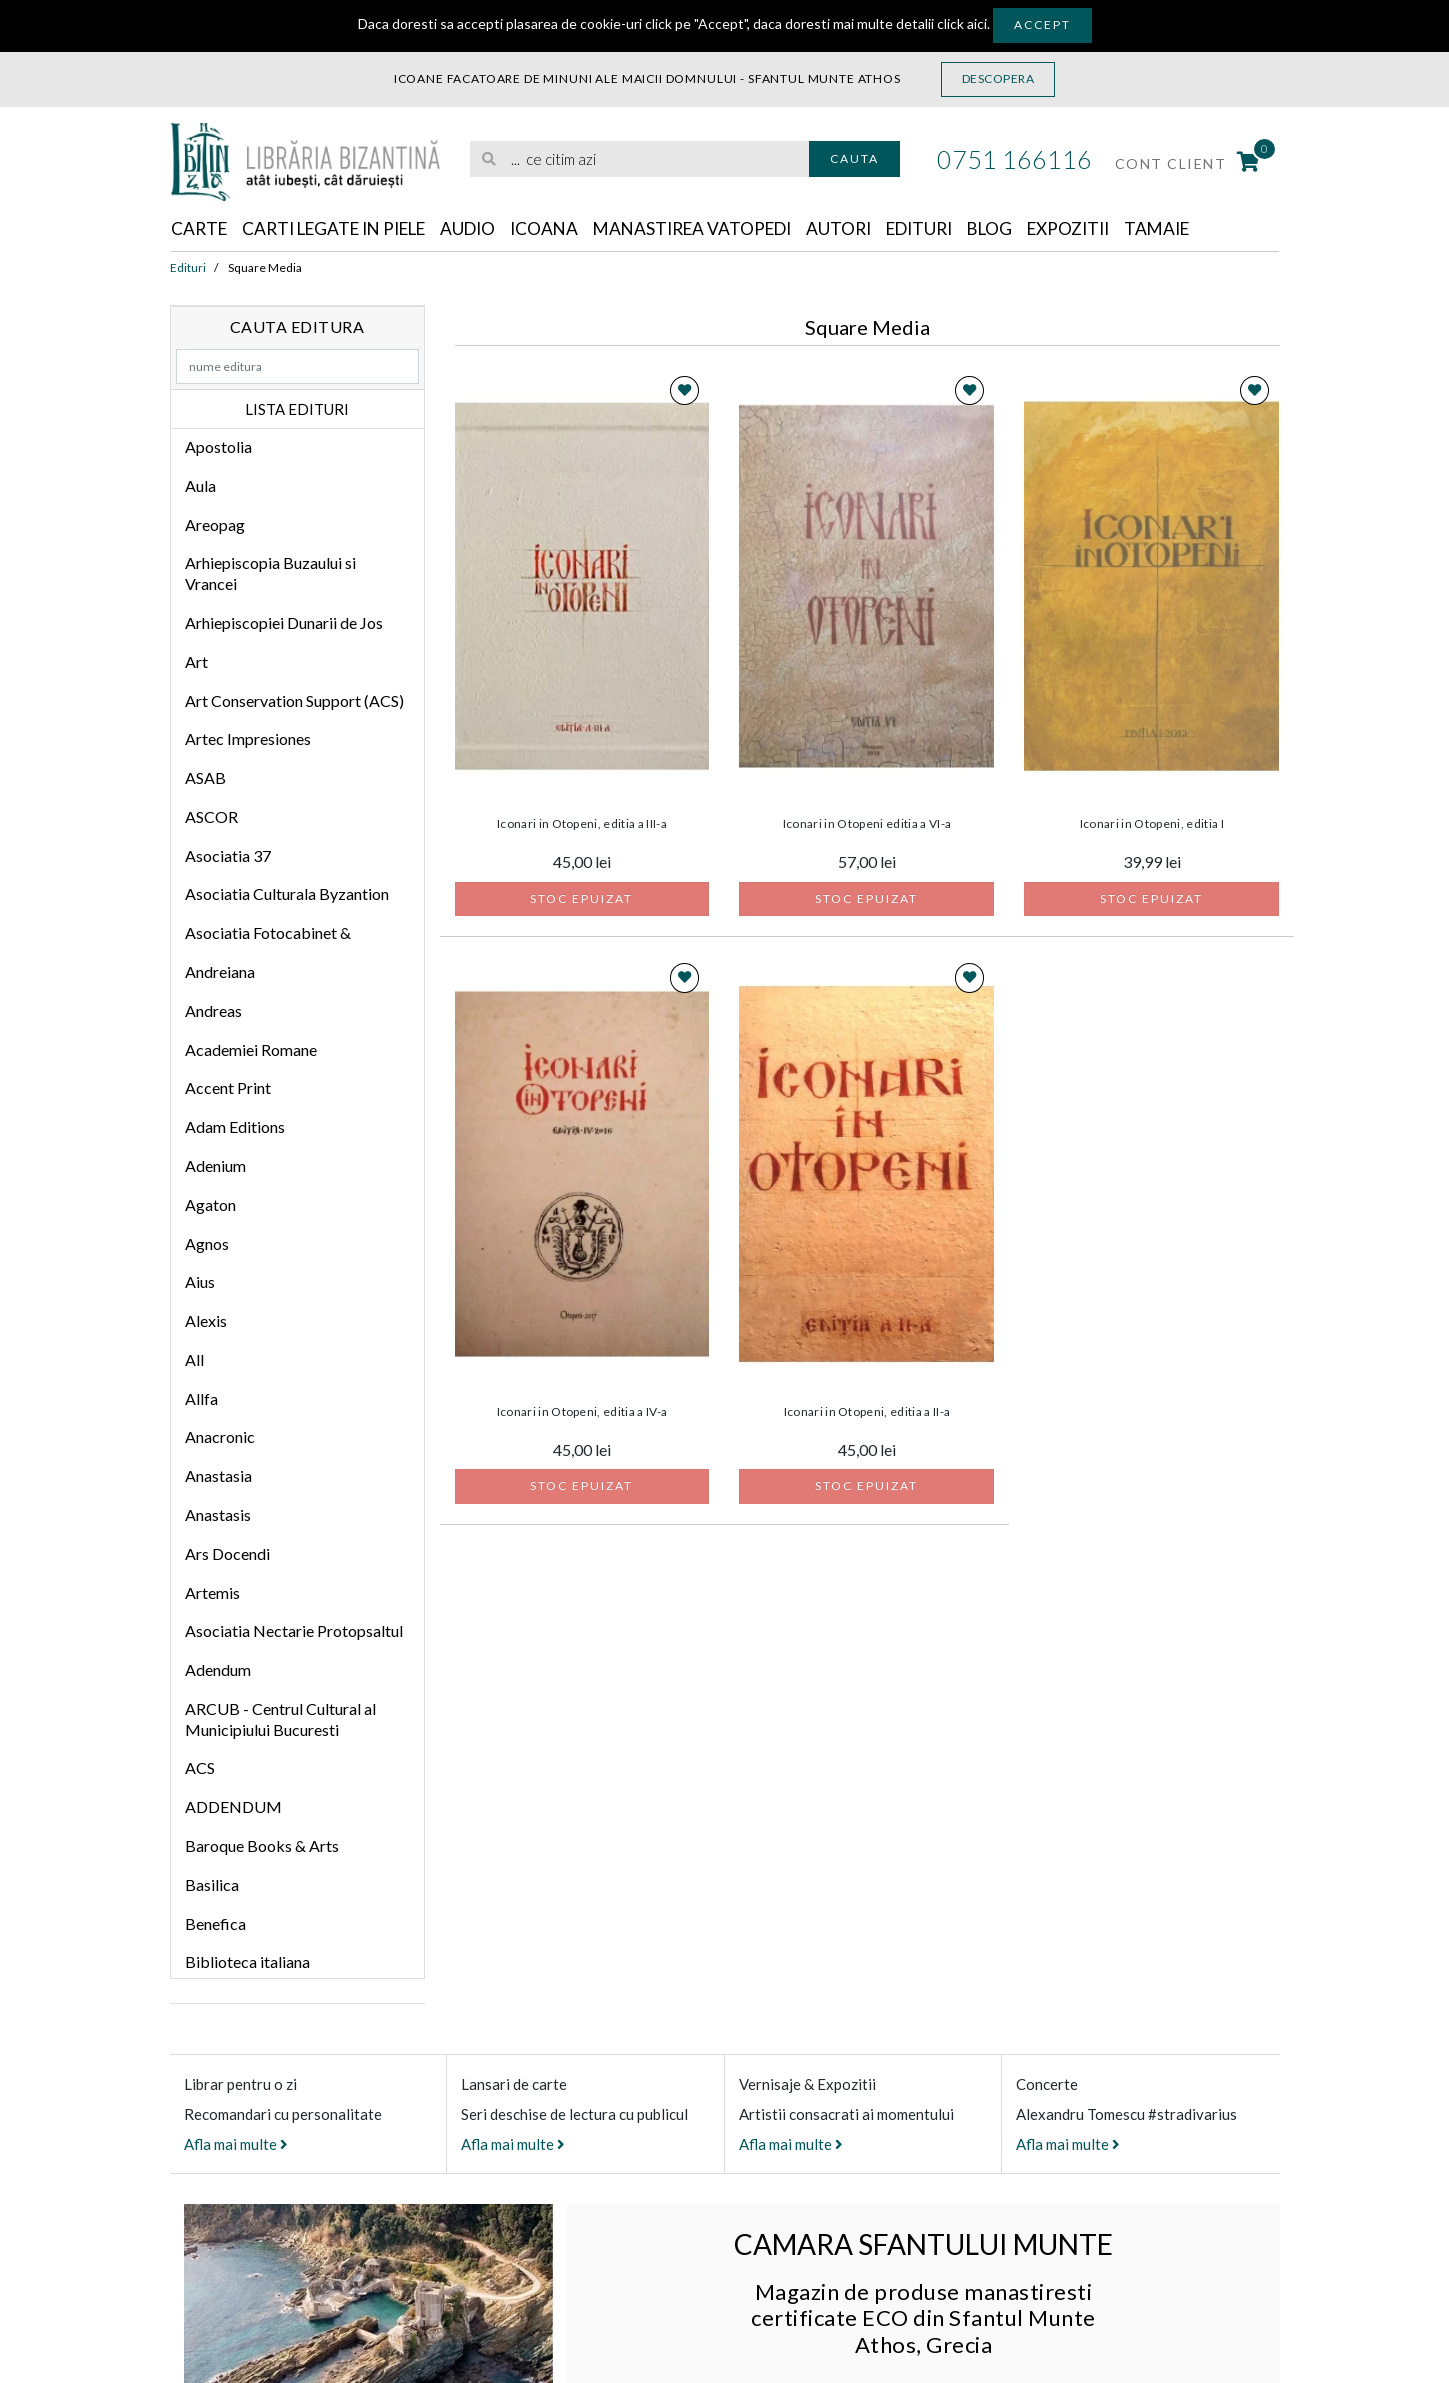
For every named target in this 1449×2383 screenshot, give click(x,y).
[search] (639, 159)
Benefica (215, 1924)
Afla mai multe (236, 2145)
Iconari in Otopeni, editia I (1152, 825)
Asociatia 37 (228, 856)
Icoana (567, 229)
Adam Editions (235, 1127)
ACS (200, 1768)
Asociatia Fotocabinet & (268, 933)
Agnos (207, 1243)
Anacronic (220, 1437)
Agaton (210, 1205)
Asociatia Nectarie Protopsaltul (294, 1631)
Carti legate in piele (345, 229)
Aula (200, 486)
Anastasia (218, 1476)
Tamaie (1211, 229)
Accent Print (228, 1088)
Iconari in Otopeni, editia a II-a (867, 1413)
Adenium (215, 1166)
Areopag (215, 525)
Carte (200, 229)
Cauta (854, 158)
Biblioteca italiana (247, 1962)
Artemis (212, 1592)
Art (196, 662)
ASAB (205, 778)
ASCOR (211, 817)
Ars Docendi (227, 1554)
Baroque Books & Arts (262, 1846)
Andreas (213, 1011)
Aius (200, 1282)
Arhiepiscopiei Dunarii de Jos (284, 623)
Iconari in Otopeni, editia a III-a (582, 825)
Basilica (212, 1885)
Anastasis (218, 1515)
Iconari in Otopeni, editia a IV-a (582, 1413)
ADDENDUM (233, 1807)
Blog (1034, 229)
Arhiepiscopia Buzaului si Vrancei (270, 574)
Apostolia (218, 447)
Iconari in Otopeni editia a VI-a (867, 825)
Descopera (998, 78)
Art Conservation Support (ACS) (294, 700)
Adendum (218, 1670)
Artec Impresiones (248, 739)
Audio (488, 229)
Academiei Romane (251, 1050)
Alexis (206, 1321)
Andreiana (220, 972)
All (194, 1360)
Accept (1042, 24)
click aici (962, 23)
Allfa (201, 1399)
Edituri (958, 229)
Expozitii (1117, 229)
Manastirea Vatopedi (721, 229)
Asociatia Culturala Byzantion (287, 894)
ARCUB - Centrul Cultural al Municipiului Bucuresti (280, 1720)
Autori (874, 229)
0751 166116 (1014, 159)
